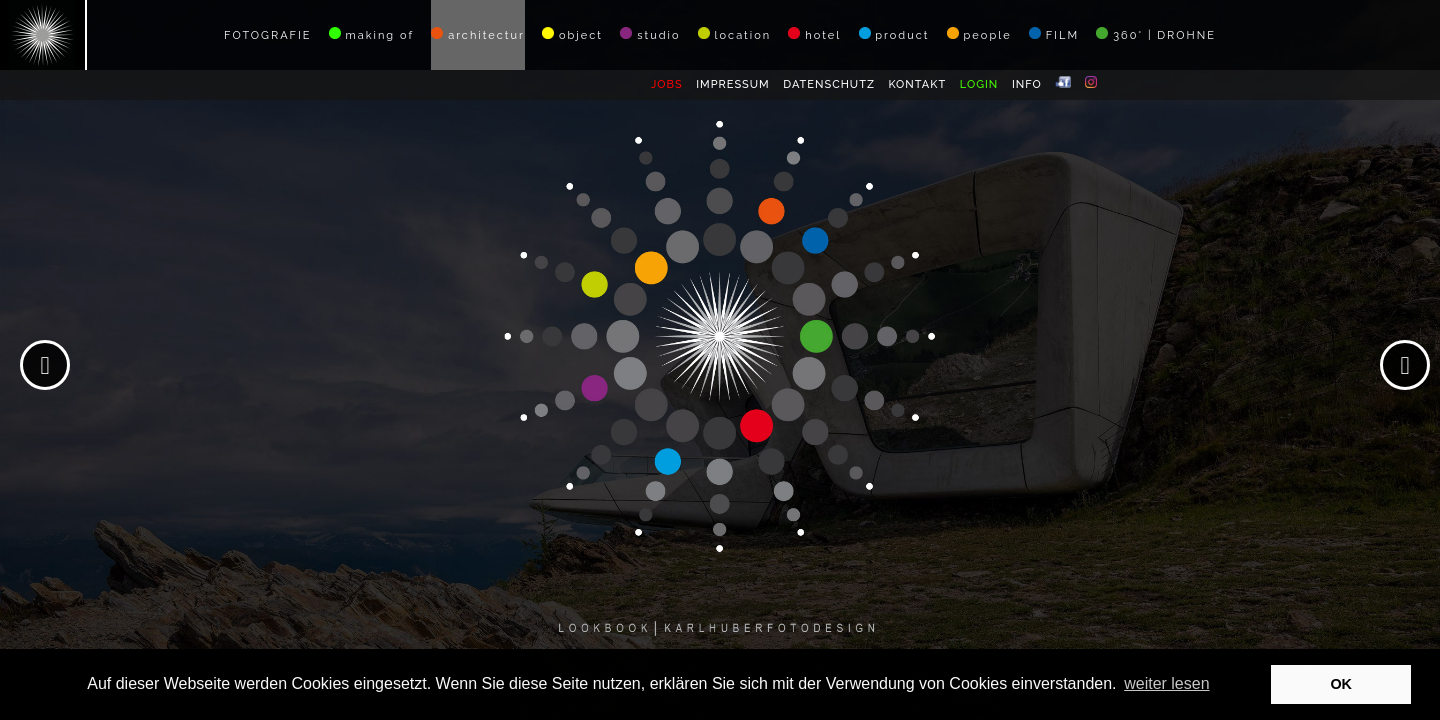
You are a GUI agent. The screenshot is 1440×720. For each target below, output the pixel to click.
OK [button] (1341, 684)
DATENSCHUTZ (829, 84)
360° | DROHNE (1156, 34)
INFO (1027, 84)
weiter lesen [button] (1166, 683)
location (734, 34)
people (979, 34)
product (894, 34)
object (572, 34)
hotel (814, 34)
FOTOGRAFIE (267, 35)
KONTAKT (917, 84)
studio (650, 34)
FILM (1054, 34)
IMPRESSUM (733, 84)
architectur (478, 34)
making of (371, 34)
